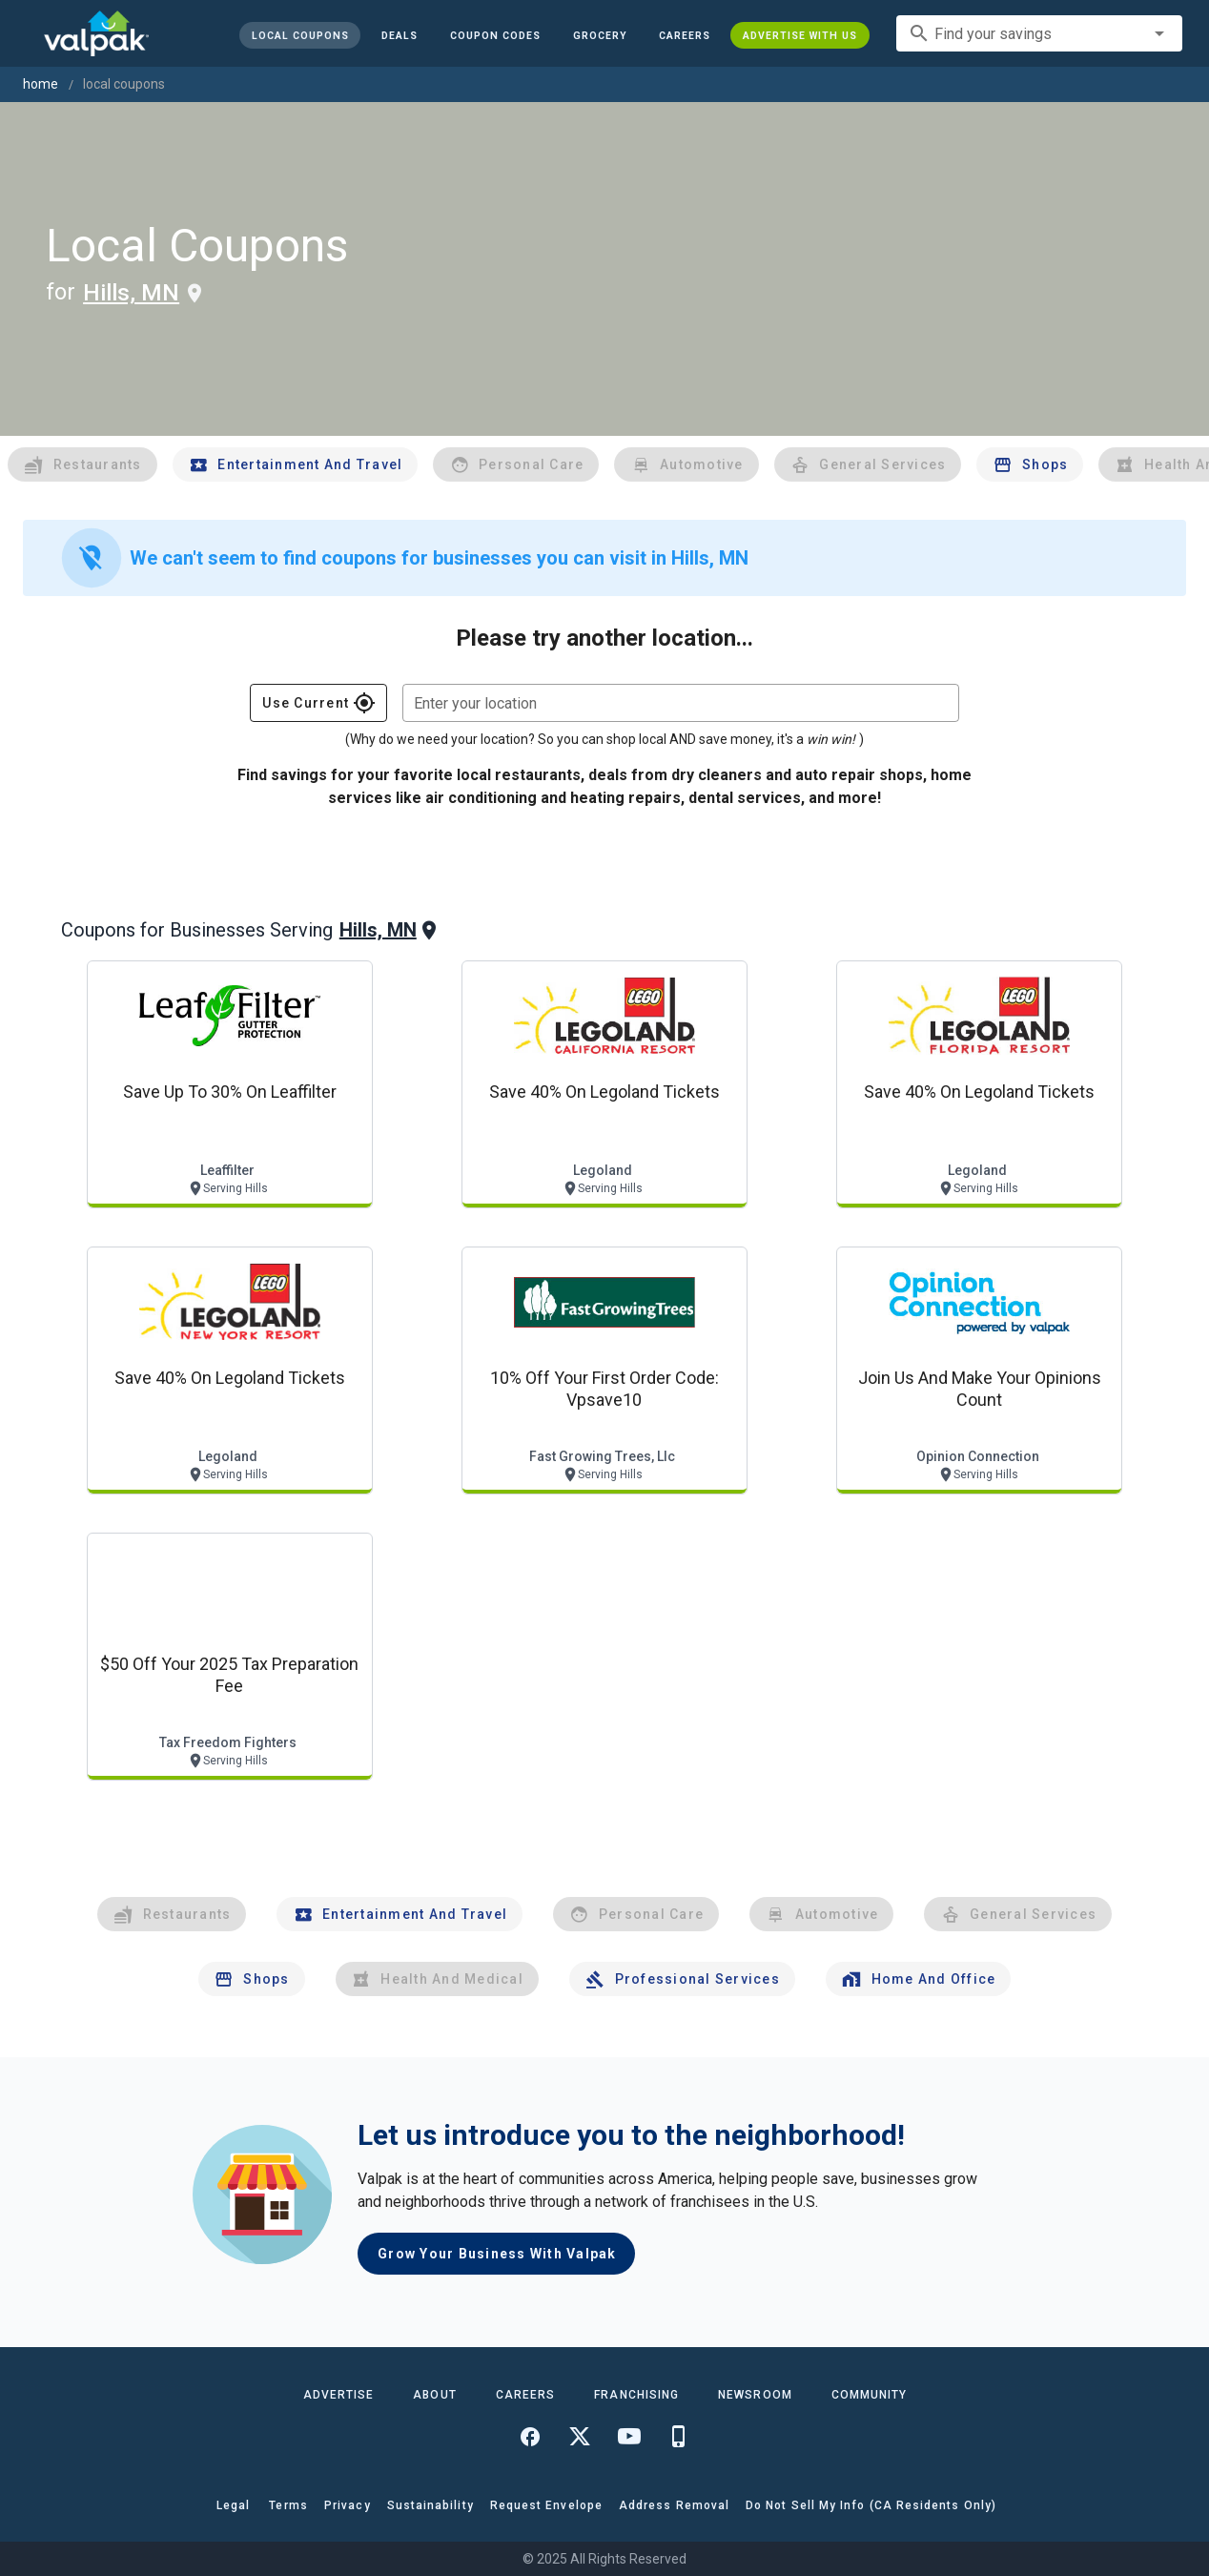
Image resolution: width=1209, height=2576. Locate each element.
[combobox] (1039, 33)
